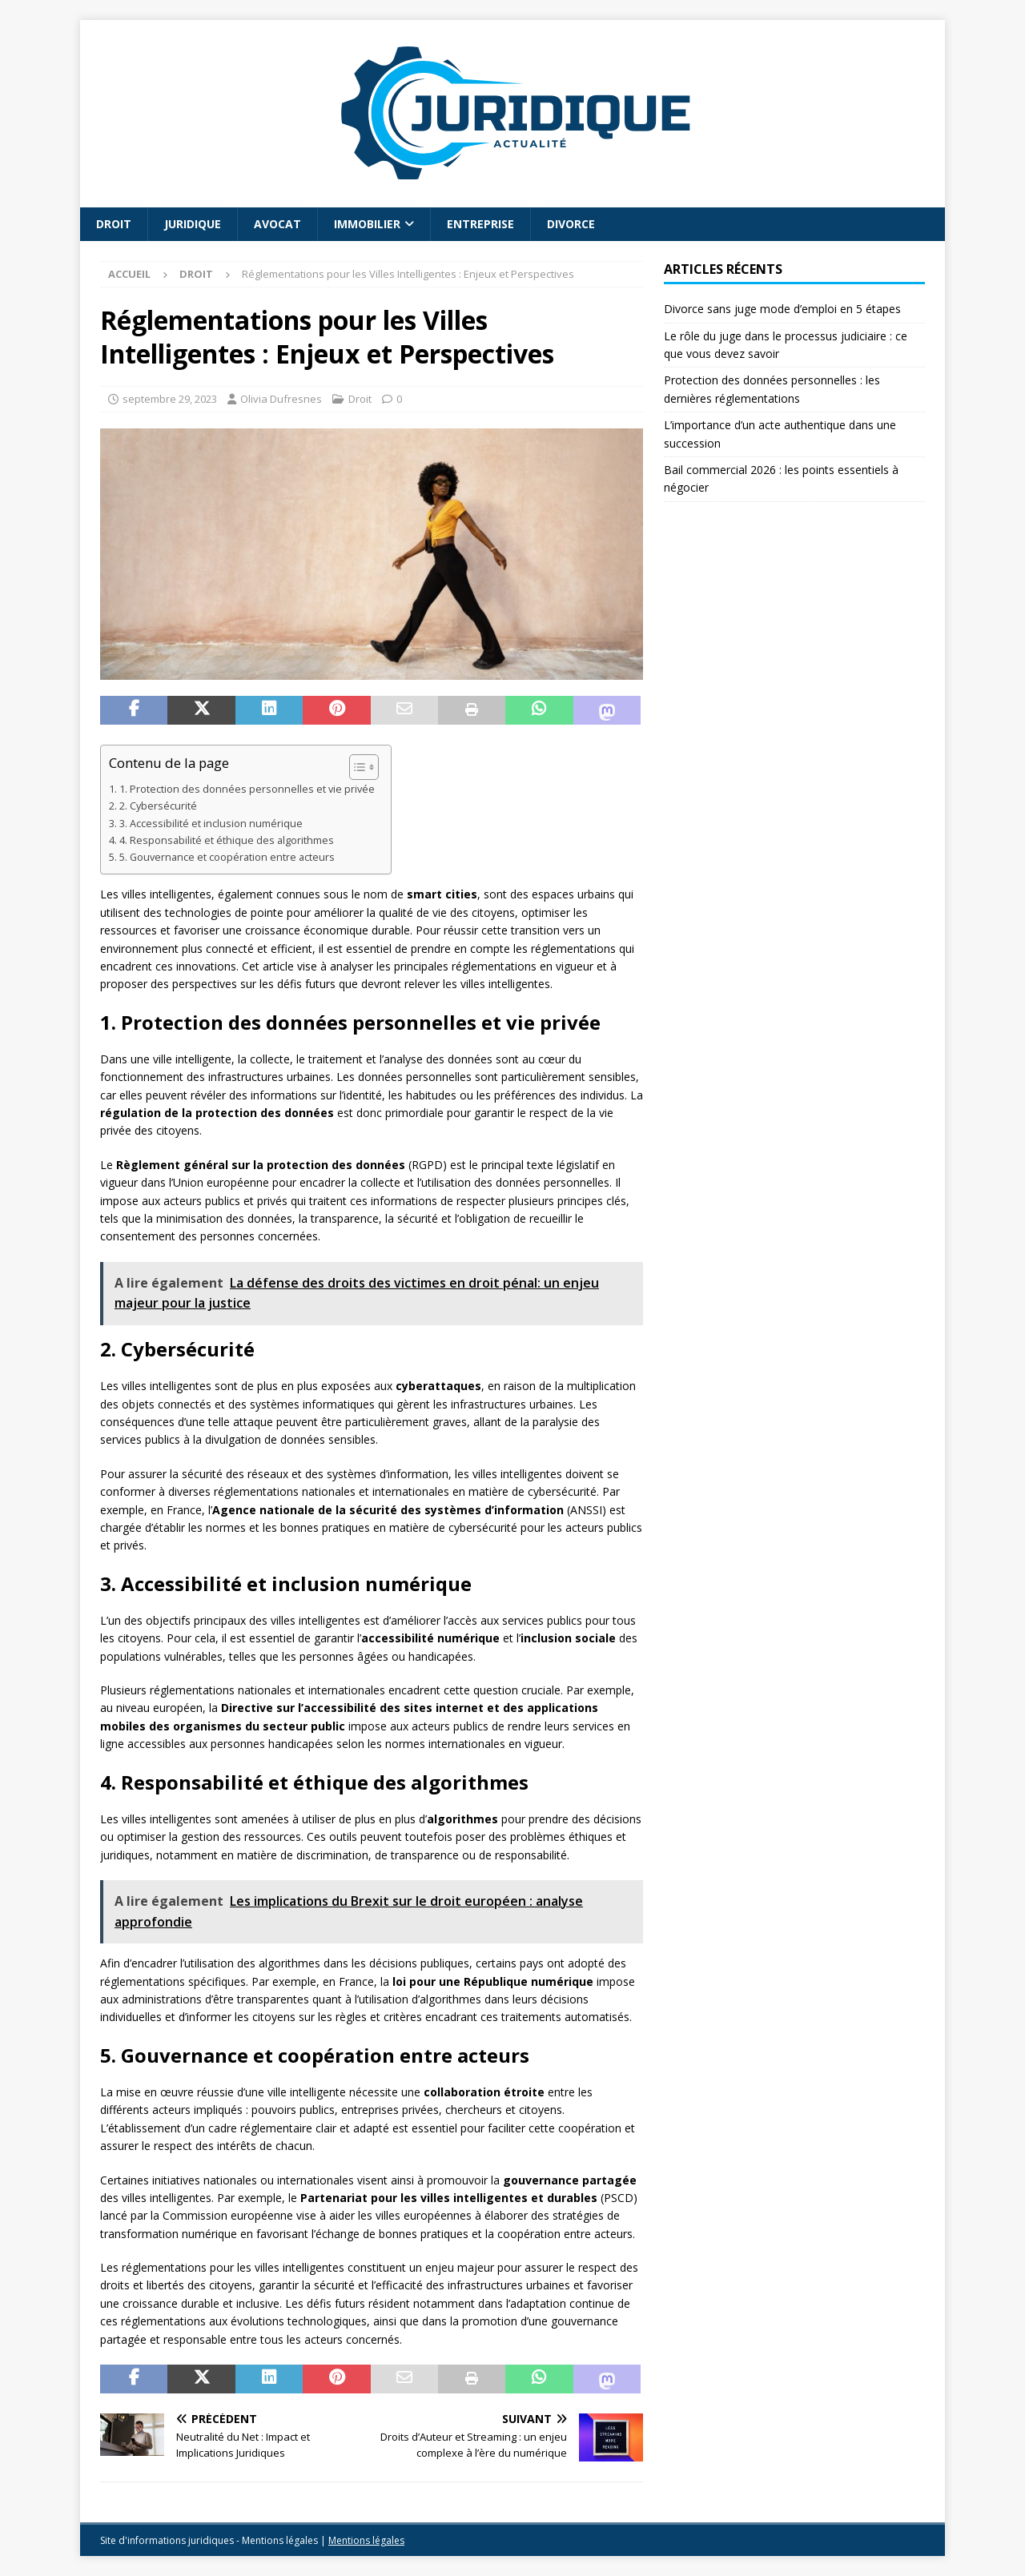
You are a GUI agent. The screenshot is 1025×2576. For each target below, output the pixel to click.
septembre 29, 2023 (170, 399)
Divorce (571, 223)
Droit (113, 223)
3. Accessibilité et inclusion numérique (211, 823)
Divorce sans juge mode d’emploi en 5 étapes (782, 308)
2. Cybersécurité (158, 806)
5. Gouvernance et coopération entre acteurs (227, 857)
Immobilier (367, 223)
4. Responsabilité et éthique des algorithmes (226, 840)
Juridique (192, 223)
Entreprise (480, 223)
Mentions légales (366, 2540)
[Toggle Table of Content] (356, 767)
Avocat (277, 223)
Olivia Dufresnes (281, 399)
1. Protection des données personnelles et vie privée (247, 789)
